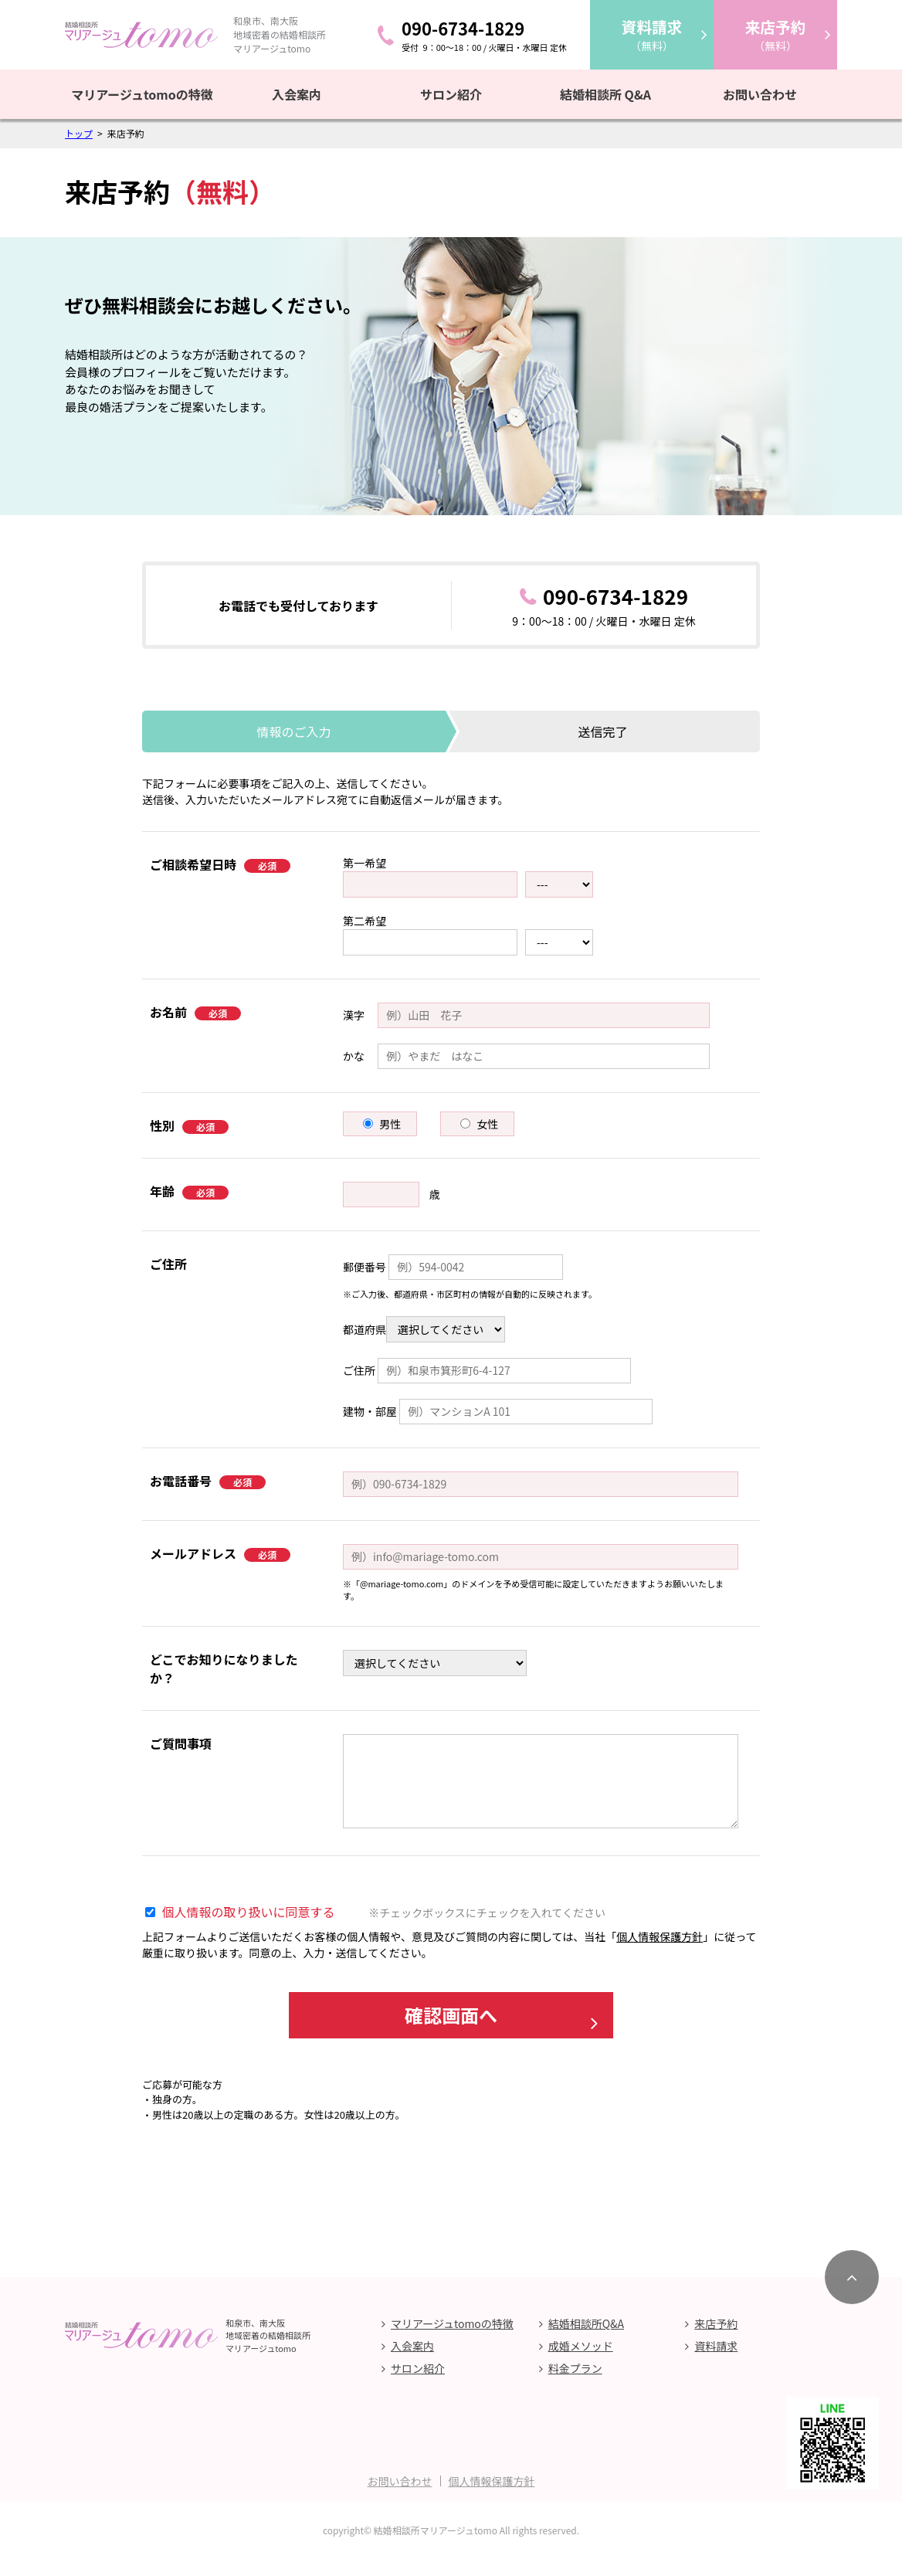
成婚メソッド (580, 2363)
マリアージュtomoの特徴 (141, 94)
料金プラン (575, 2385)
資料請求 (716, 2363)
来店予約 (716, 2340)
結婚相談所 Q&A (605, 94)
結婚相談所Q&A (586, 2340)
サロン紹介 (451, 94)
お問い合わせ (760, 94)
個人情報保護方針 (659, 1936)
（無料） (652, 34)
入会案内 (296, 94)
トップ (79, 133)
